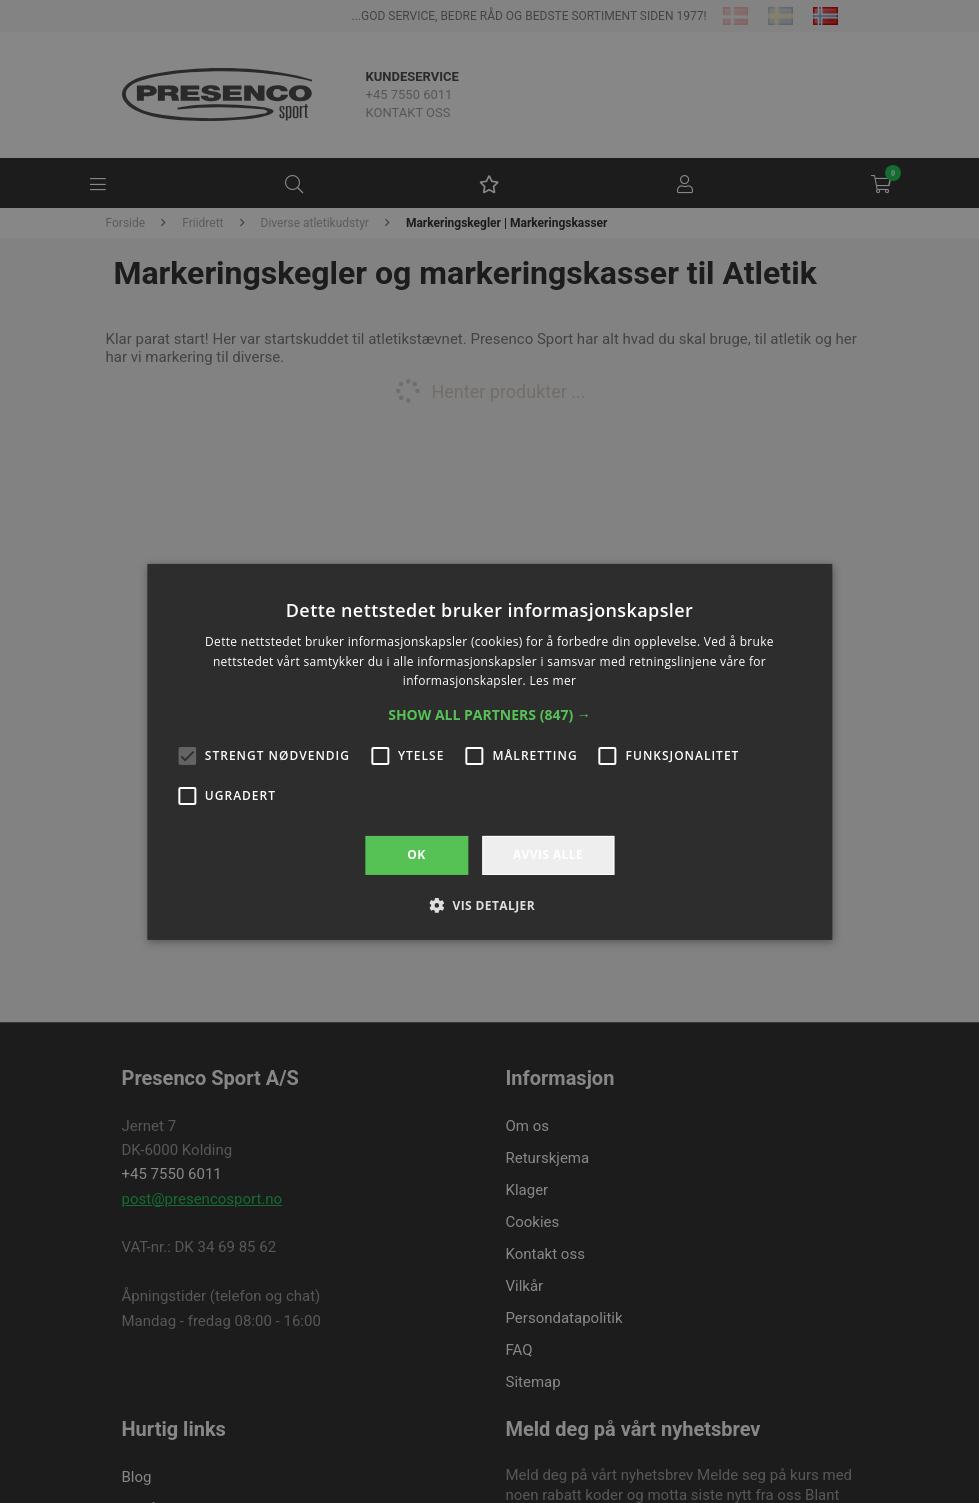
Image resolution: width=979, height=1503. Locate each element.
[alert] (489, 751)
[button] (489, 715)
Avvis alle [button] (548, 854)
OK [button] (416, 854)
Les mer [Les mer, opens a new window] (552, 680)
